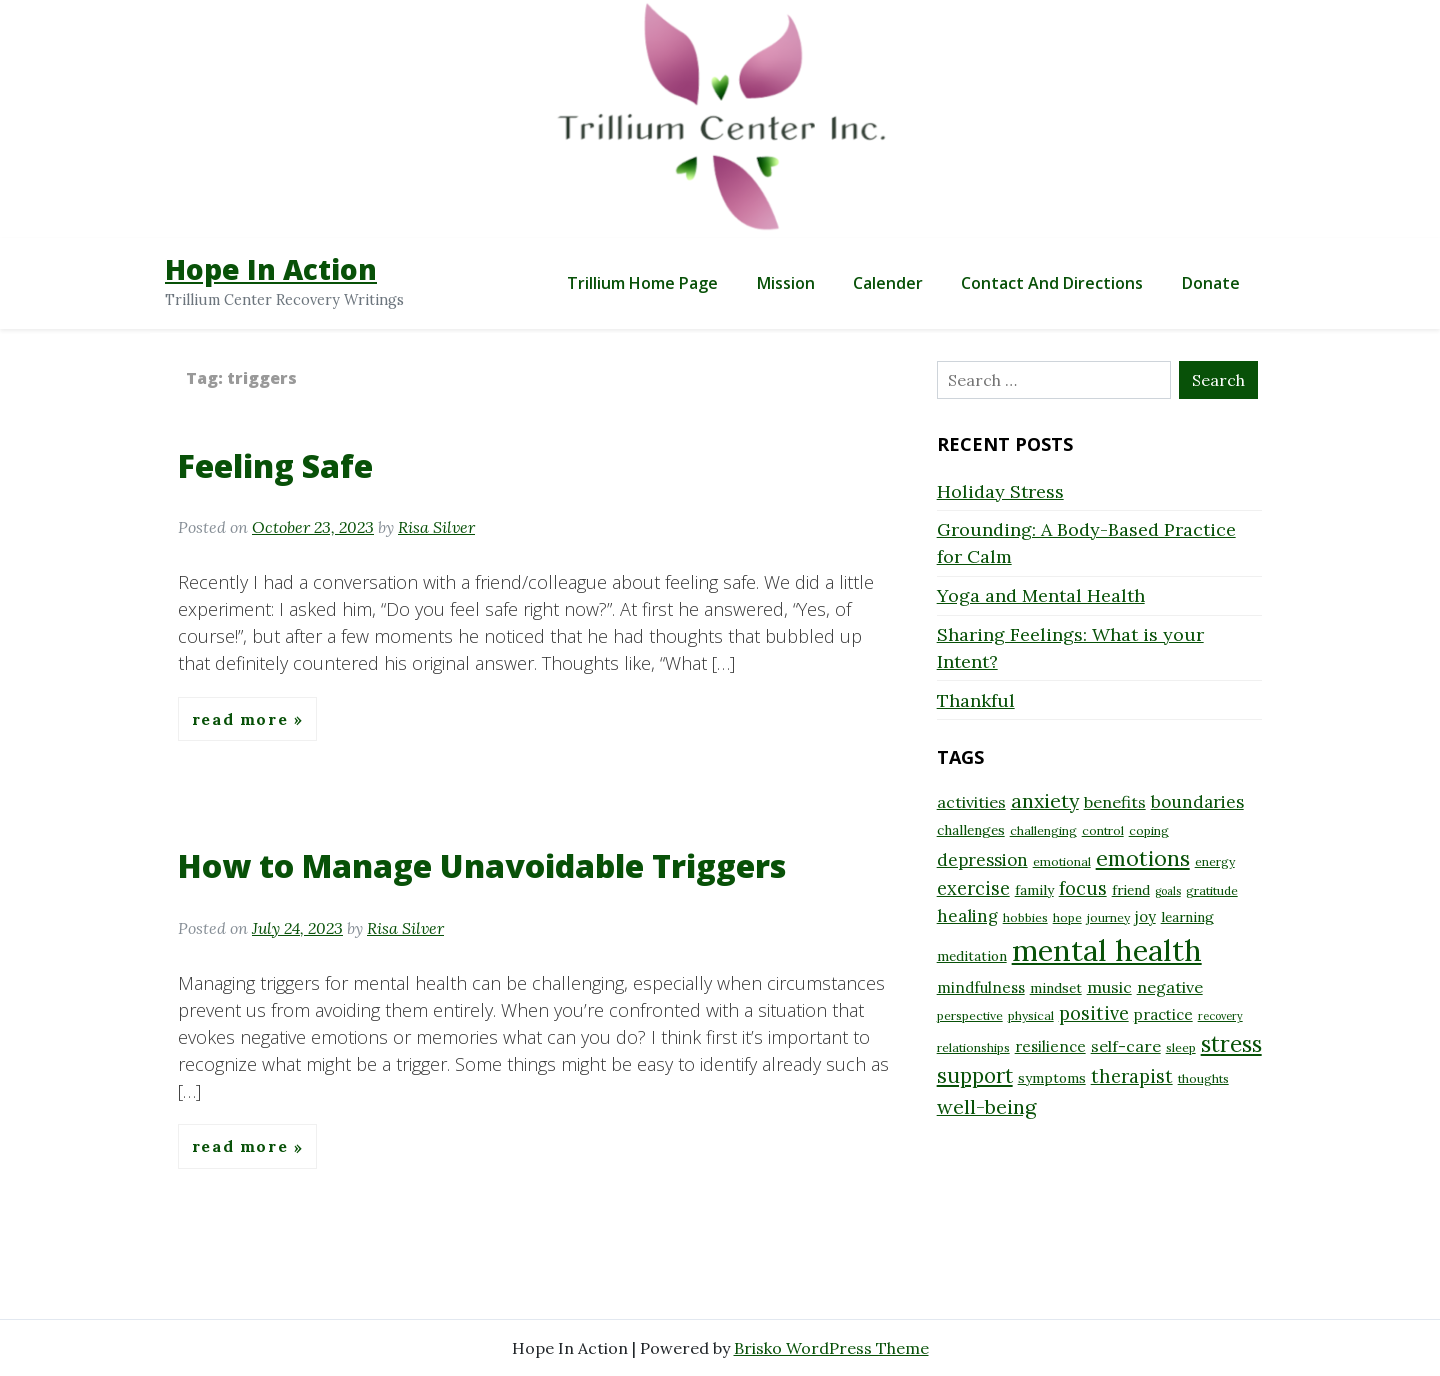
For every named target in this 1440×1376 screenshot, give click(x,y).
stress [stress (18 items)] (1231, 1044)
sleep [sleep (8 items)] (1181, 1047)
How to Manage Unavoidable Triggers (482, 865)
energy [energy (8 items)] (1215, 861)
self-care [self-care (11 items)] (1126, 1046)
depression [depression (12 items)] (982, 860)
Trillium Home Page (642, 283)
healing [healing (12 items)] (967, 916)
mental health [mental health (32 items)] (1107, 950)
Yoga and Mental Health (1041, 595)
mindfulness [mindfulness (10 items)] (981, 987)
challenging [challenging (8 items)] (1043, 830)
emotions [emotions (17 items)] (1143, 858)
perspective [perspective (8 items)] (970, 1015)
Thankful (976, 700)
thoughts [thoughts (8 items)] (1203, 1078)
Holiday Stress (1000, 491)
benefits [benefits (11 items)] (1115, 802)
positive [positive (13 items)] (1094, 1013)
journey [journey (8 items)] (1108, 917)
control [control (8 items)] (1103, 830)
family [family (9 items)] (1034, 890)
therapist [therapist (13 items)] (1132, 1076)
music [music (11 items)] (1109, 987)
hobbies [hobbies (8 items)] (1025, 917)
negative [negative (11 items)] (1170, 987)
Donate (1211, 283)
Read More (243, 719)
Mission (786, 283)
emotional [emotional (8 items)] (1062, 861)
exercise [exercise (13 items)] (973, 888)
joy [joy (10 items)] (1145, 916)
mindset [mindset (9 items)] (1056, 988)
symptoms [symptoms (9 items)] (1052, 1078)
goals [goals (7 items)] (1168, 891)
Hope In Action (271, 269)
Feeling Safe (275, 465)
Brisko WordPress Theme (831, 1348)
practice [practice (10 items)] (1163, 1014)
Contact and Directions (1052, 283)
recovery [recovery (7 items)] (1220, 1016)
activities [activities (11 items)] (971, 802)
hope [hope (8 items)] (1067, 917)
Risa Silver (436, 527)
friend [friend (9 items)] (1131, 890)
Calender (888, 283)
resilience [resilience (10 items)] (1050, 1046)
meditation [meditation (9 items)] (972, 956)
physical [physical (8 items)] (1031, 1015)
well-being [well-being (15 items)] (986, 1106)
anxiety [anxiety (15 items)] (1045, 800)
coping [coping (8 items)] (1149, 830)
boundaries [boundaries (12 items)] (1197, 802)
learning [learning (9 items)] (1187, 917)
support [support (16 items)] (975, 1075)
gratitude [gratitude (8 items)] (1212, 890)
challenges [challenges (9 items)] (971, 830)
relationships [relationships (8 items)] (973, 1047)
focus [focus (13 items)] (1083, 888)
